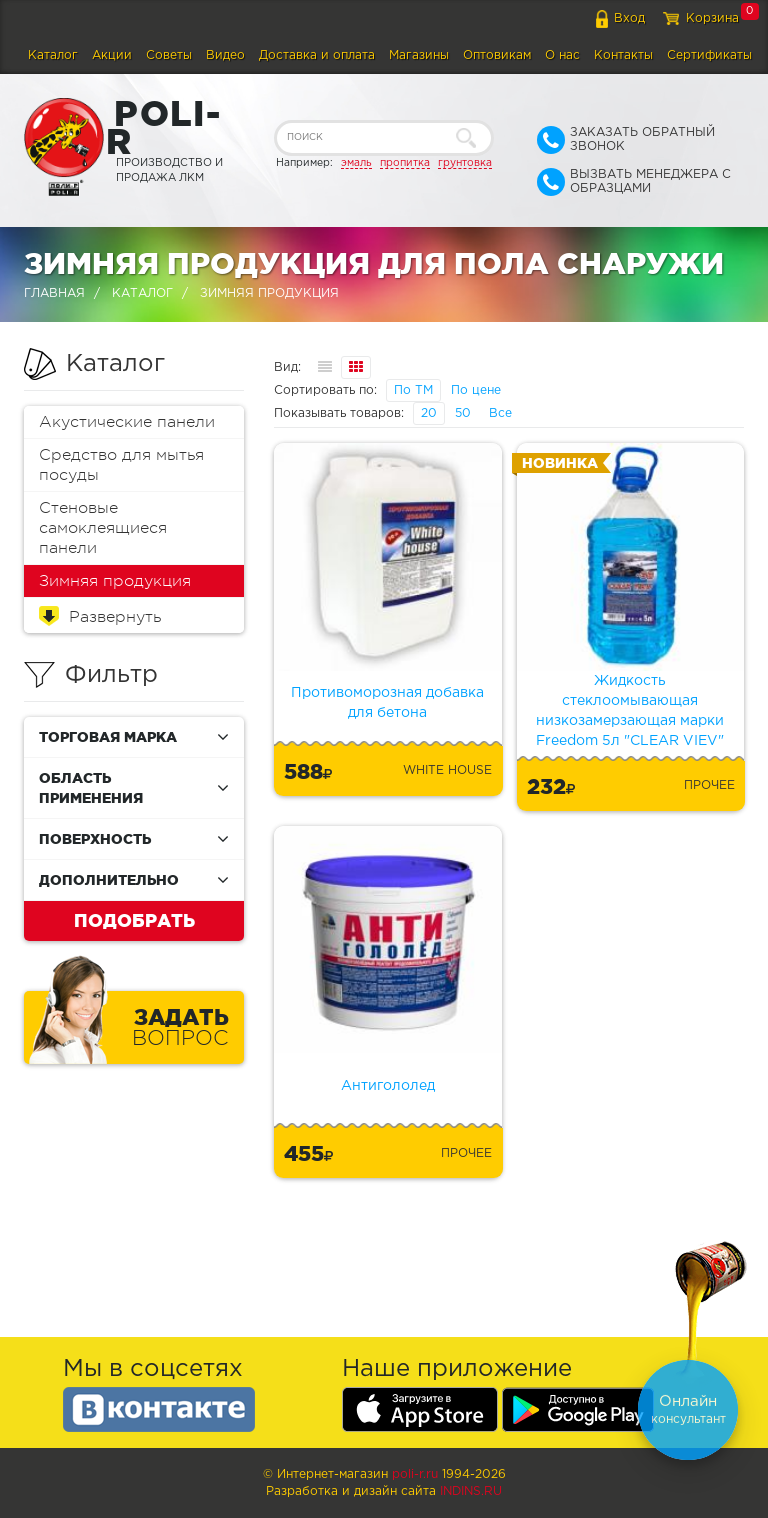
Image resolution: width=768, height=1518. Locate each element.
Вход (629, 18)
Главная (54, 293)
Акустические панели (127, 422)
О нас (562, 55)
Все (500, 413)
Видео (225, 55)
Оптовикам (497, 55)
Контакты (623, 55)
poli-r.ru (415, 1474)
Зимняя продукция (115, 581)
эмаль (356, 163)
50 (463, 413)
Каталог (53, 55)
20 (429, 413)
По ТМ (413, 390)
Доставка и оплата (317, 55)
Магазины (419, 55)
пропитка (405, 163)
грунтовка (465, 163)
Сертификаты (709, 55)
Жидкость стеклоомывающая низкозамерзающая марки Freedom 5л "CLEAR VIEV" (630, 711)
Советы (169, 55)
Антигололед (388, 1086)
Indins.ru (471, 1491)
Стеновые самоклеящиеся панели (103, 528)
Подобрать (134, 920)
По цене (476, 390)
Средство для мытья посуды (121, 465)
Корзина (712, 18)
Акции (112, 55)
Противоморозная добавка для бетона (387, 703)
